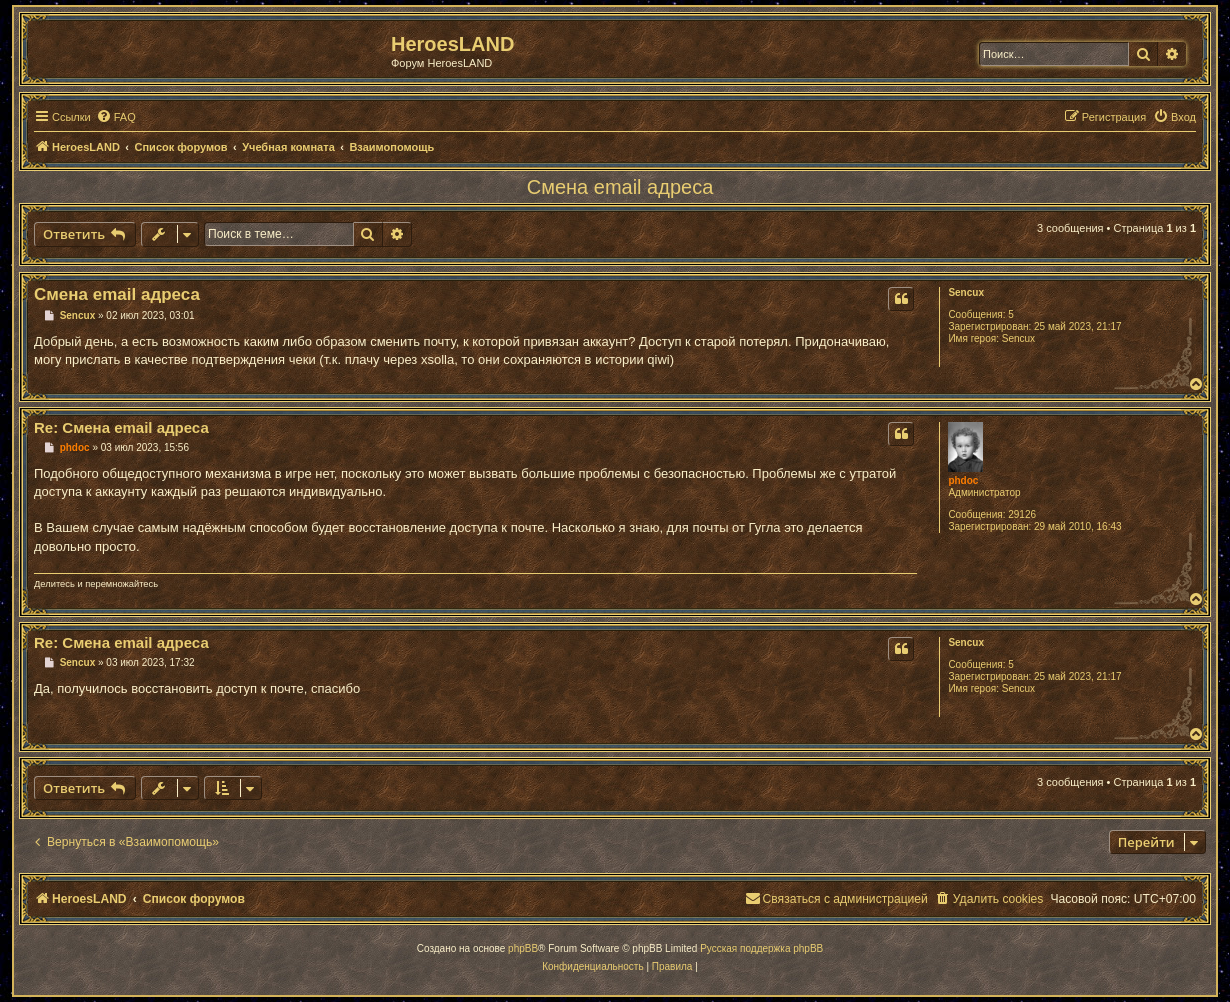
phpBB (523, 948)
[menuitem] (116, 117)
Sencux (966, 292)
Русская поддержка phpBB (761, 948)
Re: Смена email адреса (121, 427)
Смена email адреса (620, 187)
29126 (1022, 514)
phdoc (963, 480)
